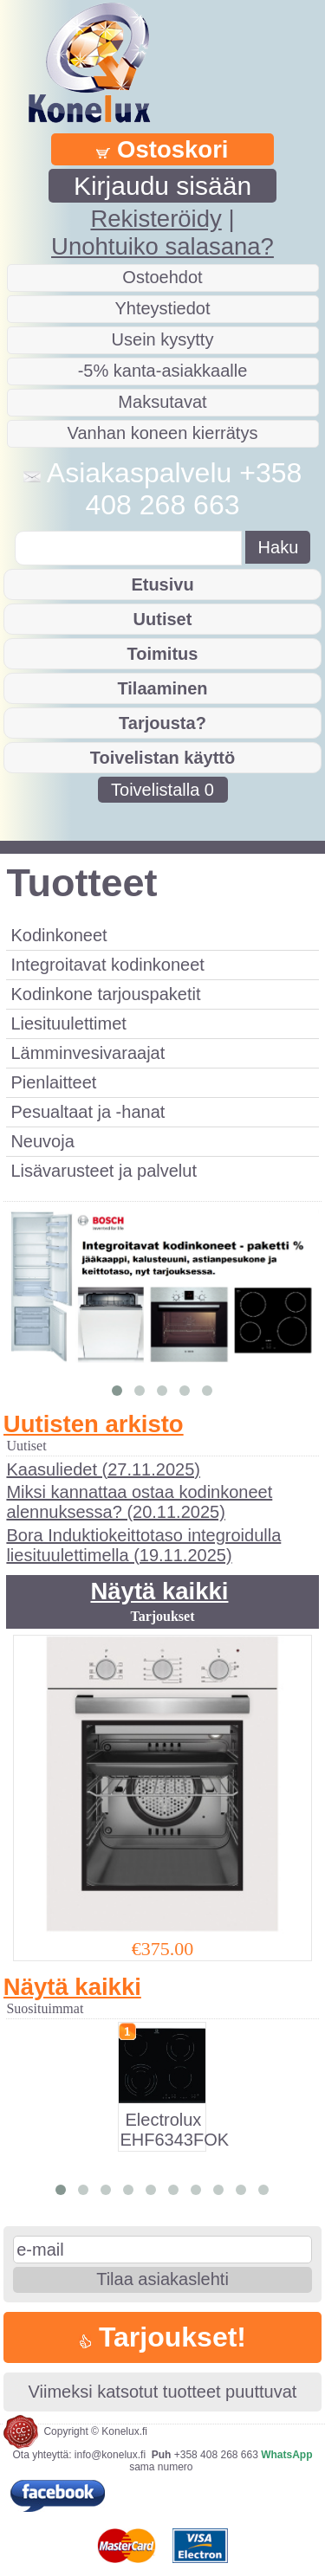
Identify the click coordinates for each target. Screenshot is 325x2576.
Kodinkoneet (58, 935)
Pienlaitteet (53, 1082)
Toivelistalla (162, 789)
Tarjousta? (162, 723)
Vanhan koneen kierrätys (163, 432)
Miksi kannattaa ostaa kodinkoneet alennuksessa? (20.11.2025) (139, 1501)
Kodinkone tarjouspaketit (105, 994)
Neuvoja (42, 1141)
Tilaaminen (162, 688)
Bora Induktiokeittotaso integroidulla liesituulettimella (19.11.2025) (143, 1545)
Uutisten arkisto (93, 1424)
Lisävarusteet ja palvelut (103, 1170)
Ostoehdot (162, 277)
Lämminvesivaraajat (87, 1052)
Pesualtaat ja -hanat (87, 1111)
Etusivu (162, 584)
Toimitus (162, 653)
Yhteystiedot (162, 308)
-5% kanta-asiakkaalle (163, 370)
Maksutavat (162, 401)
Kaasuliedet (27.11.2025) (103, 1469)
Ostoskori (162, 149)
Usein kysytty (163, 339)
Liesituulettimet (68, 1023)
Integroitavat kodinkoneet (107, 964)
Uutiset (162, 619)
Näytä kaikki (159, 1591)
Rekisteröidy (155, 218)
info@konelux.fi (110, 2455)
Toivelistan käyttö (162, 757)
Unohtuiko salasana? (162, 246)
